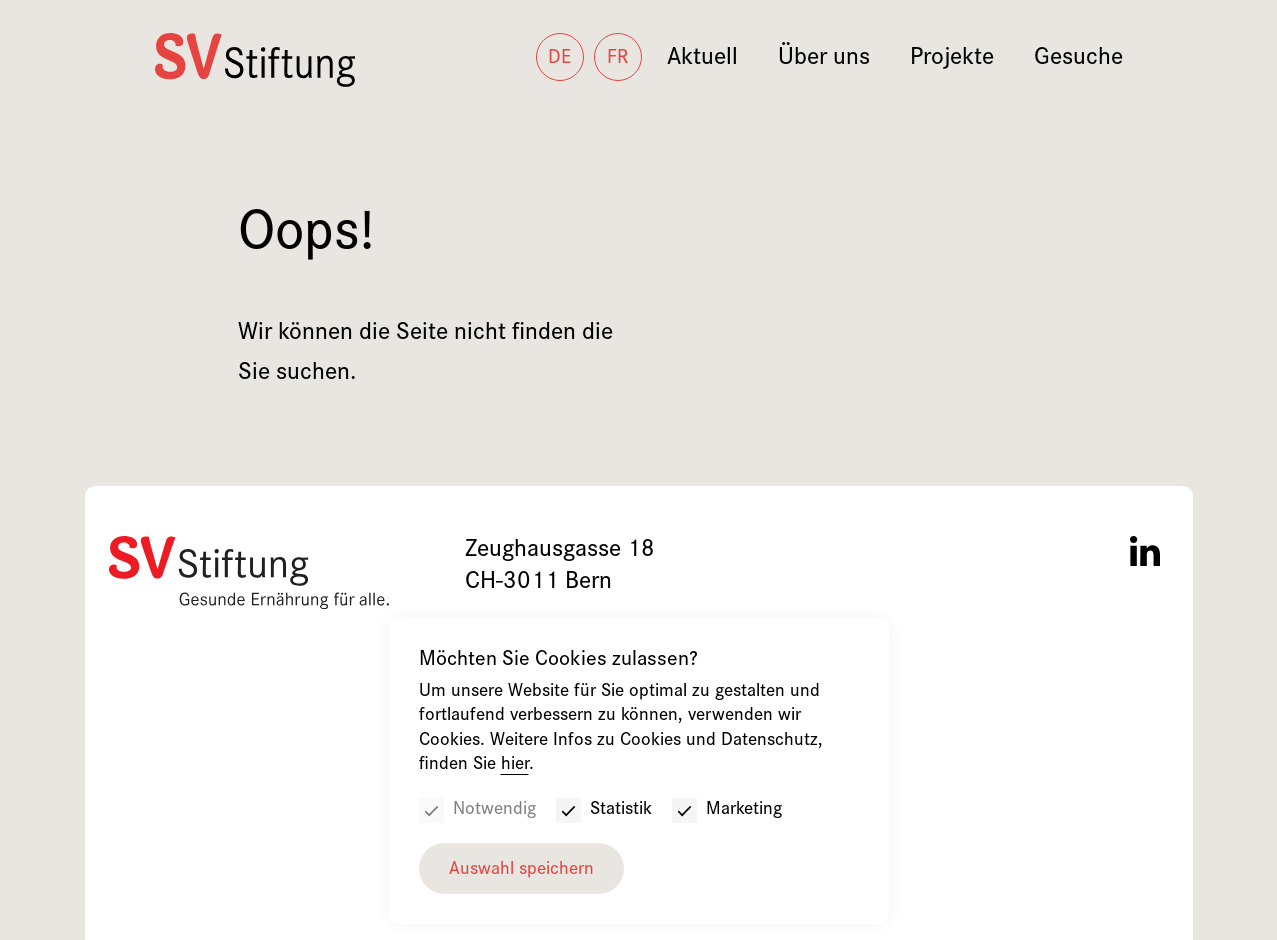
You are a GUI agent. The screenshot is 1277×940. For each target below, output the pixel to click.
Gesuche (1078, 59)
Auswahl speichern (521, 870)
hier (515, 765)
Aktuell (702, 59)
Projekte (952, 59)
